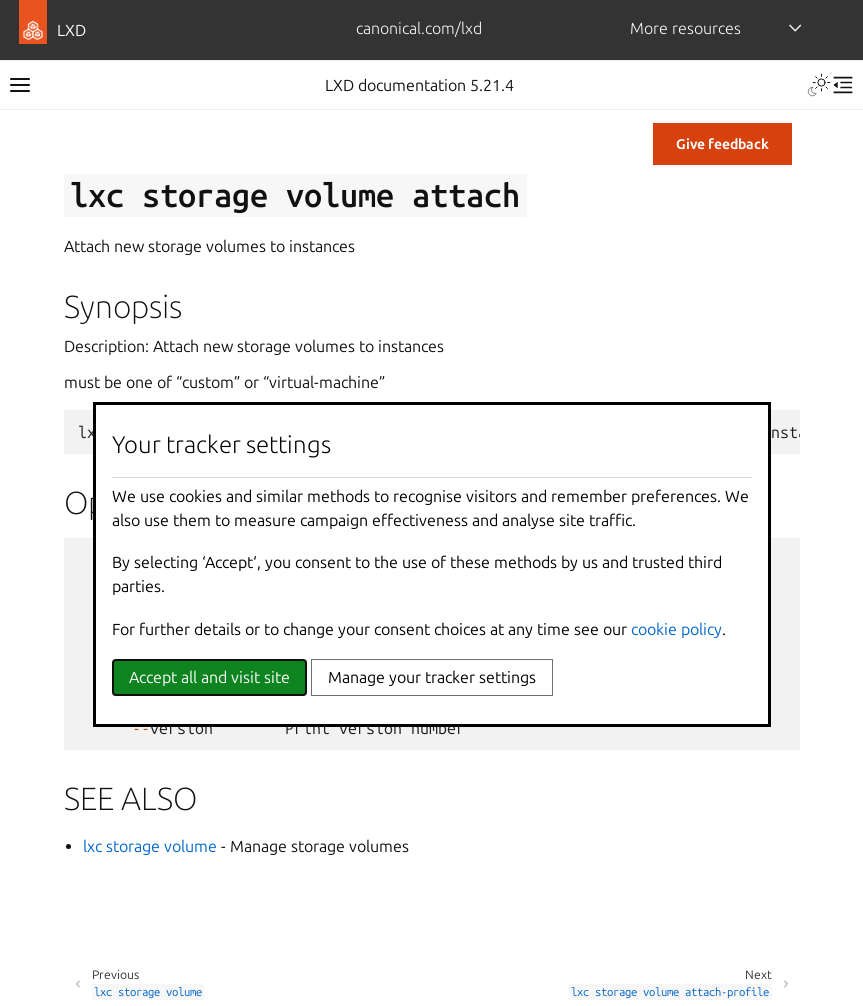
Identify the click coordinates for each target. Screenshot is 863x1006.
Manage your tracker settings (432, 677)
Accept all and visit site (209, 677)
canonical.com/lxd (419, 28)
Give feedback (722, 144)
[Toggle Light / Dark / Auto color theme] (819, 85)
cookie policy (676, 629)
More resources (685, 28)
